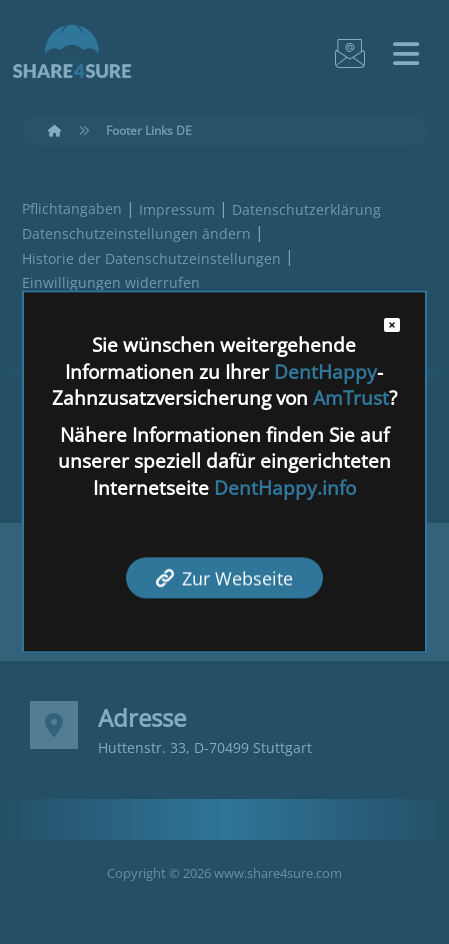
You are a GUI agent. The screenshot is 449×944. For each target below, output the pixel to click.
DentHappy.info (285, 488)
